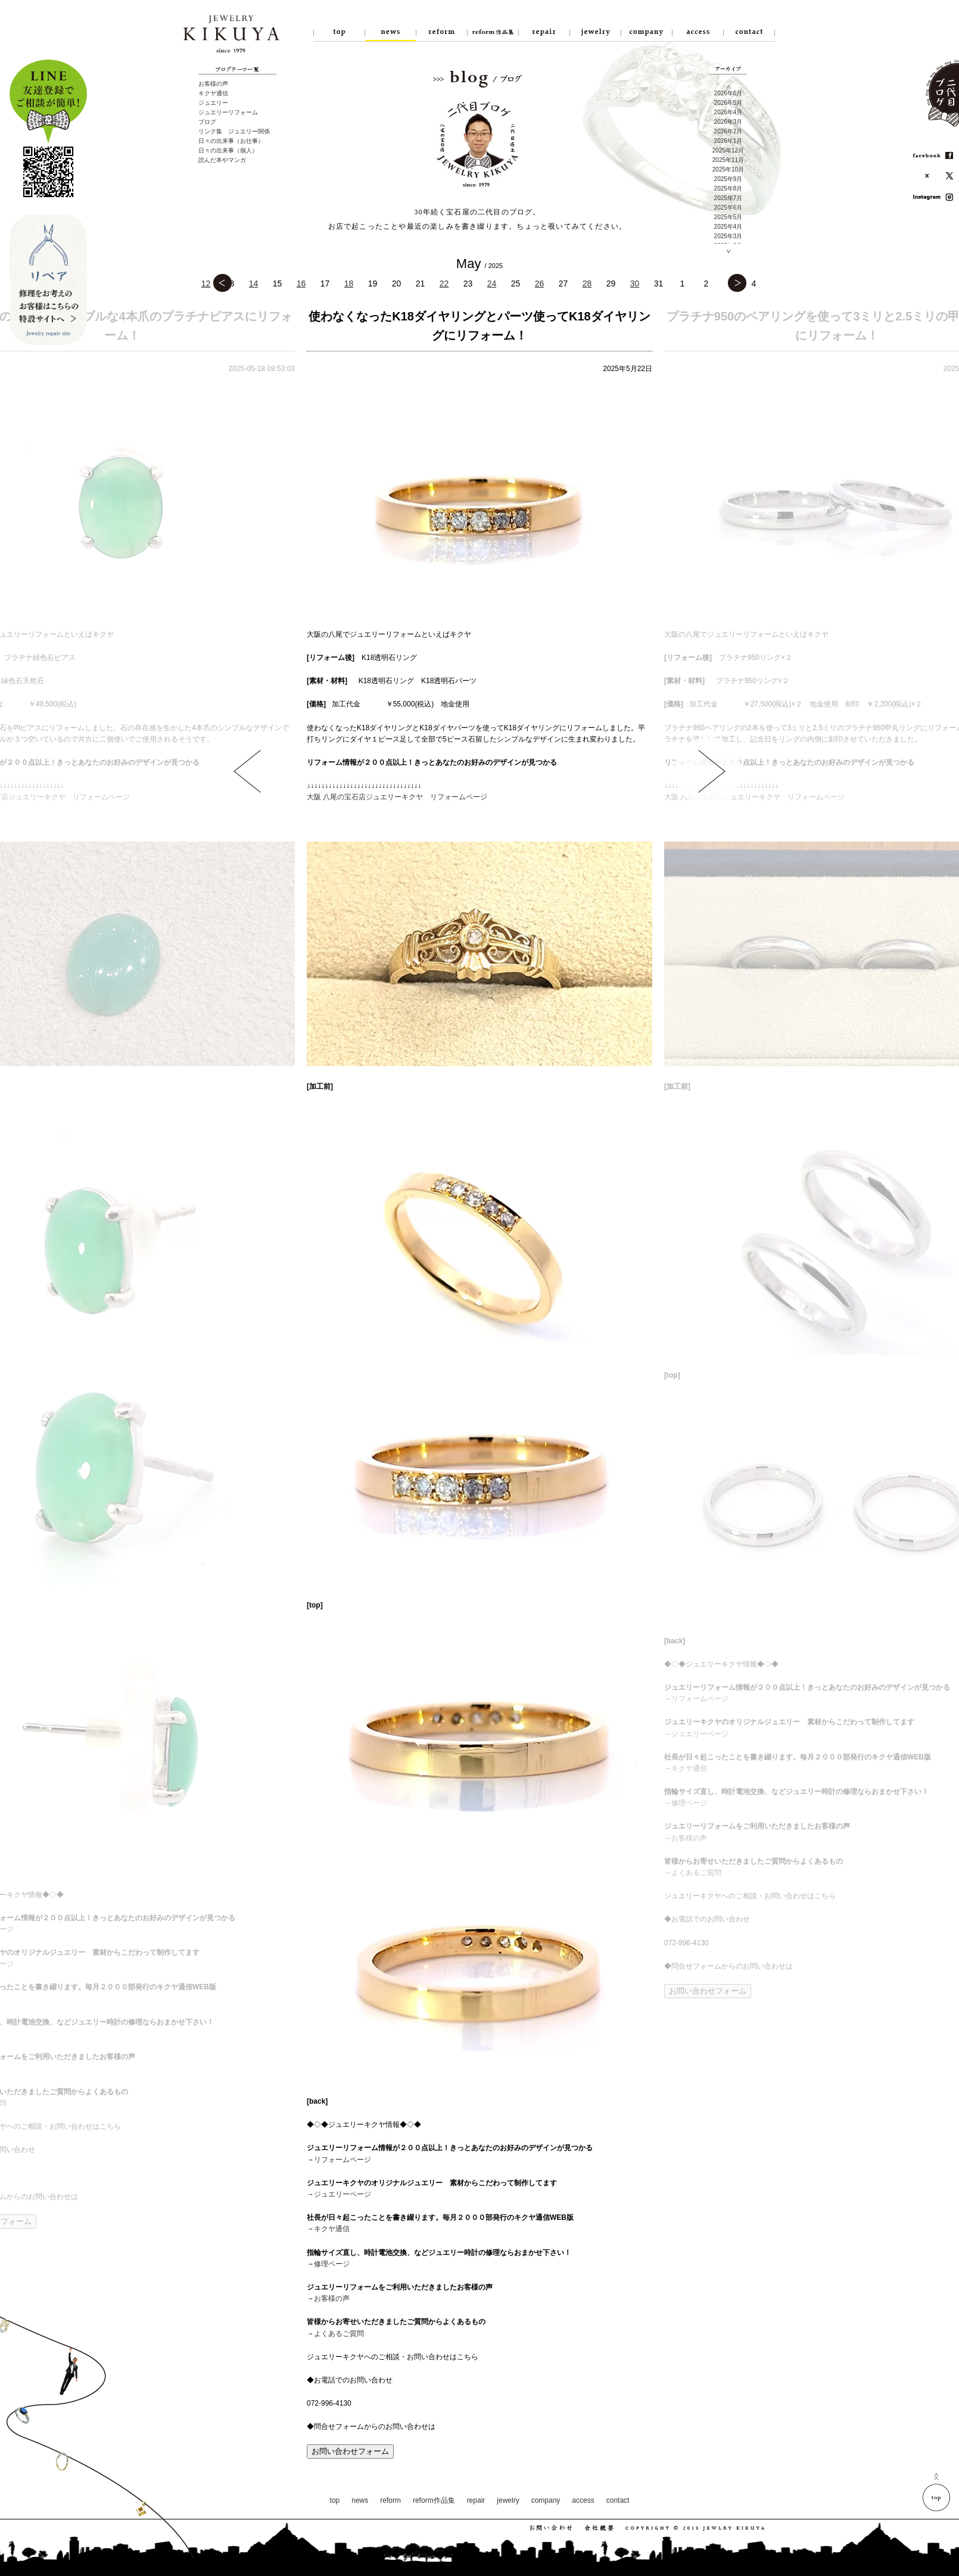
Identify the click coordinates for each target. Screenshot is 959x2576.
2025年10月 (728, 169)
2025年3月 (728, 236)
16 (301, 283)
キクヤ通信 (213, 93)
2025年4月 (728, 226)
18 (349, 283)
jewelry (508, 2500)
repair (476, 2500)
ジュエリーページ (342, 2194)
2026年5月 (728, 102)
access (583, 2500)
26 (539, 283)
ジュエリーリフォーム (228, 112)
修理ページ (332, 2264)
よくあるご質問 (339, 2333)
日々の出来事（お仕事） (231, 141)
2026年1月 (728, 141)
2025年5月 (728, 217)
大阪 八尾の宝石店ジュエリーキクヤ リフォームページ (397, 797)
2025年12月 (728, 150)
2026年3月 (728, 122)
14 (254, 283)
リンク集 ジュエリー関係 (234, 131)
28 (587, 283)
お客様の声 (213, 83)
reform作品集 (434, 2500)
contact (618, 2500)
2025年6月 (728, 207)
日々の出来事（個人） (228, 150)
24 (492, 283)
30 (635, 283)
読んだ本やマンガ (222, 160)
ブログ (207, 122)
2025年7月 (728, 198)
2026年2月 (728, 131)
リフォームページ (342, 2160)
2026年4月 (728, 112)
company (546, 2500)
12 (206, 283)
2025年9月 (728, 179)
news (359, 2500)
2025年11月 (728, 160)
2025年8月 (728, 188)
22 (444, 283)
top (335, 2500)
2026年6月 (728, 93)
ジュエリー (213, 102)
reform (390, 2500)
